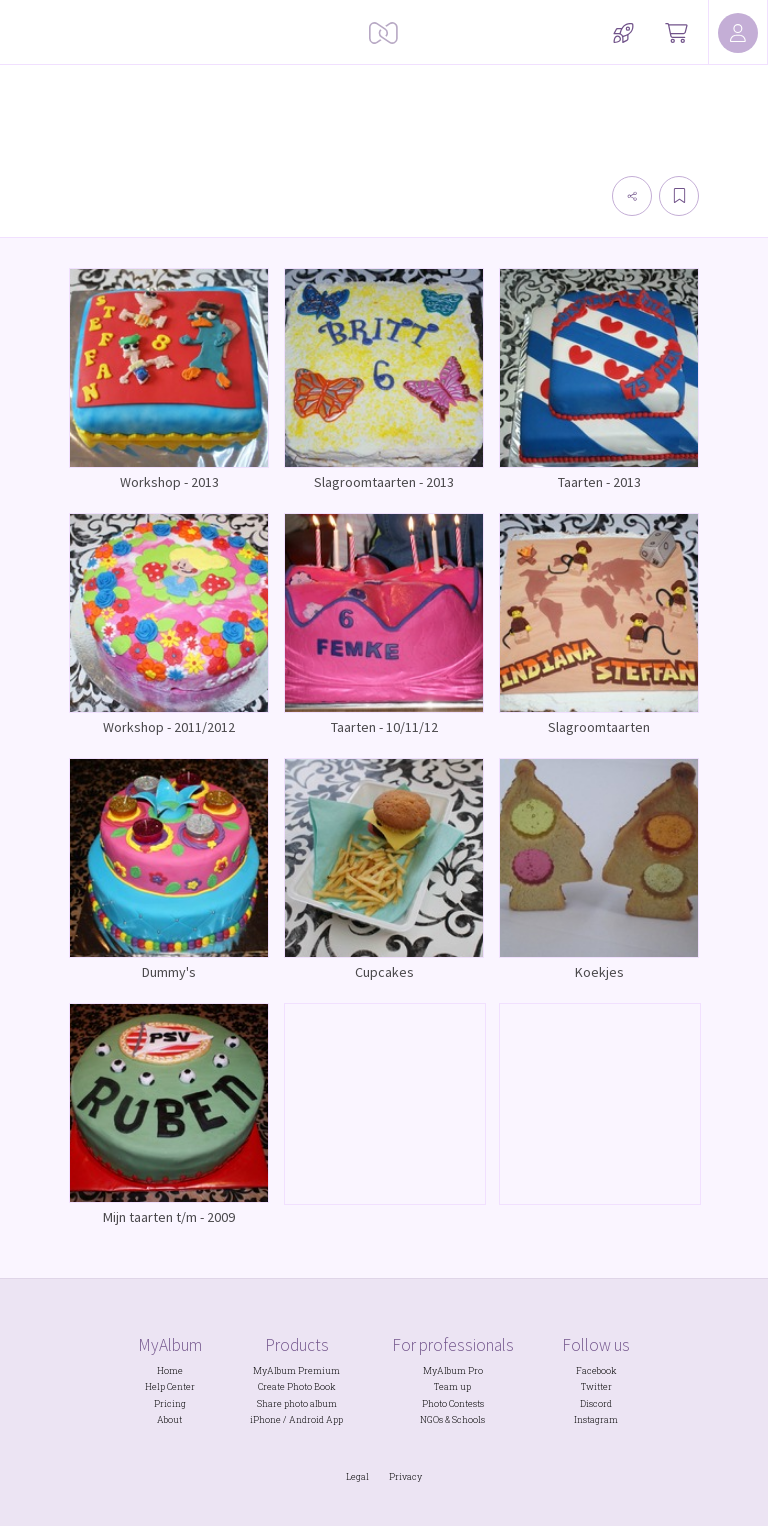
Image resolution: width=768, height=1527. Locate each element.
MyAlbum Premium (296, 1370)
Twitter (596, 1386)
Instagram (596, 1419)
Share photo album (297, 1403)
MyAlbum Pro (453, 1370)
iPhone (265, 1419)
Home (170, 1370)
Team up (452, 1386)
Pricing (170, 1403)
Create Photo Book (297, 1386)
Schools (468, 1419)
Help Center (170, 1386)
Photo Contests (453, 1403)
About (169, 1419)
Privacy (405, 1476)
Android (306, 1419)
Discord (596, 1403)
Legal (357, 1476)
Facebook (596, 1370)
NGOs (431, 1419)
